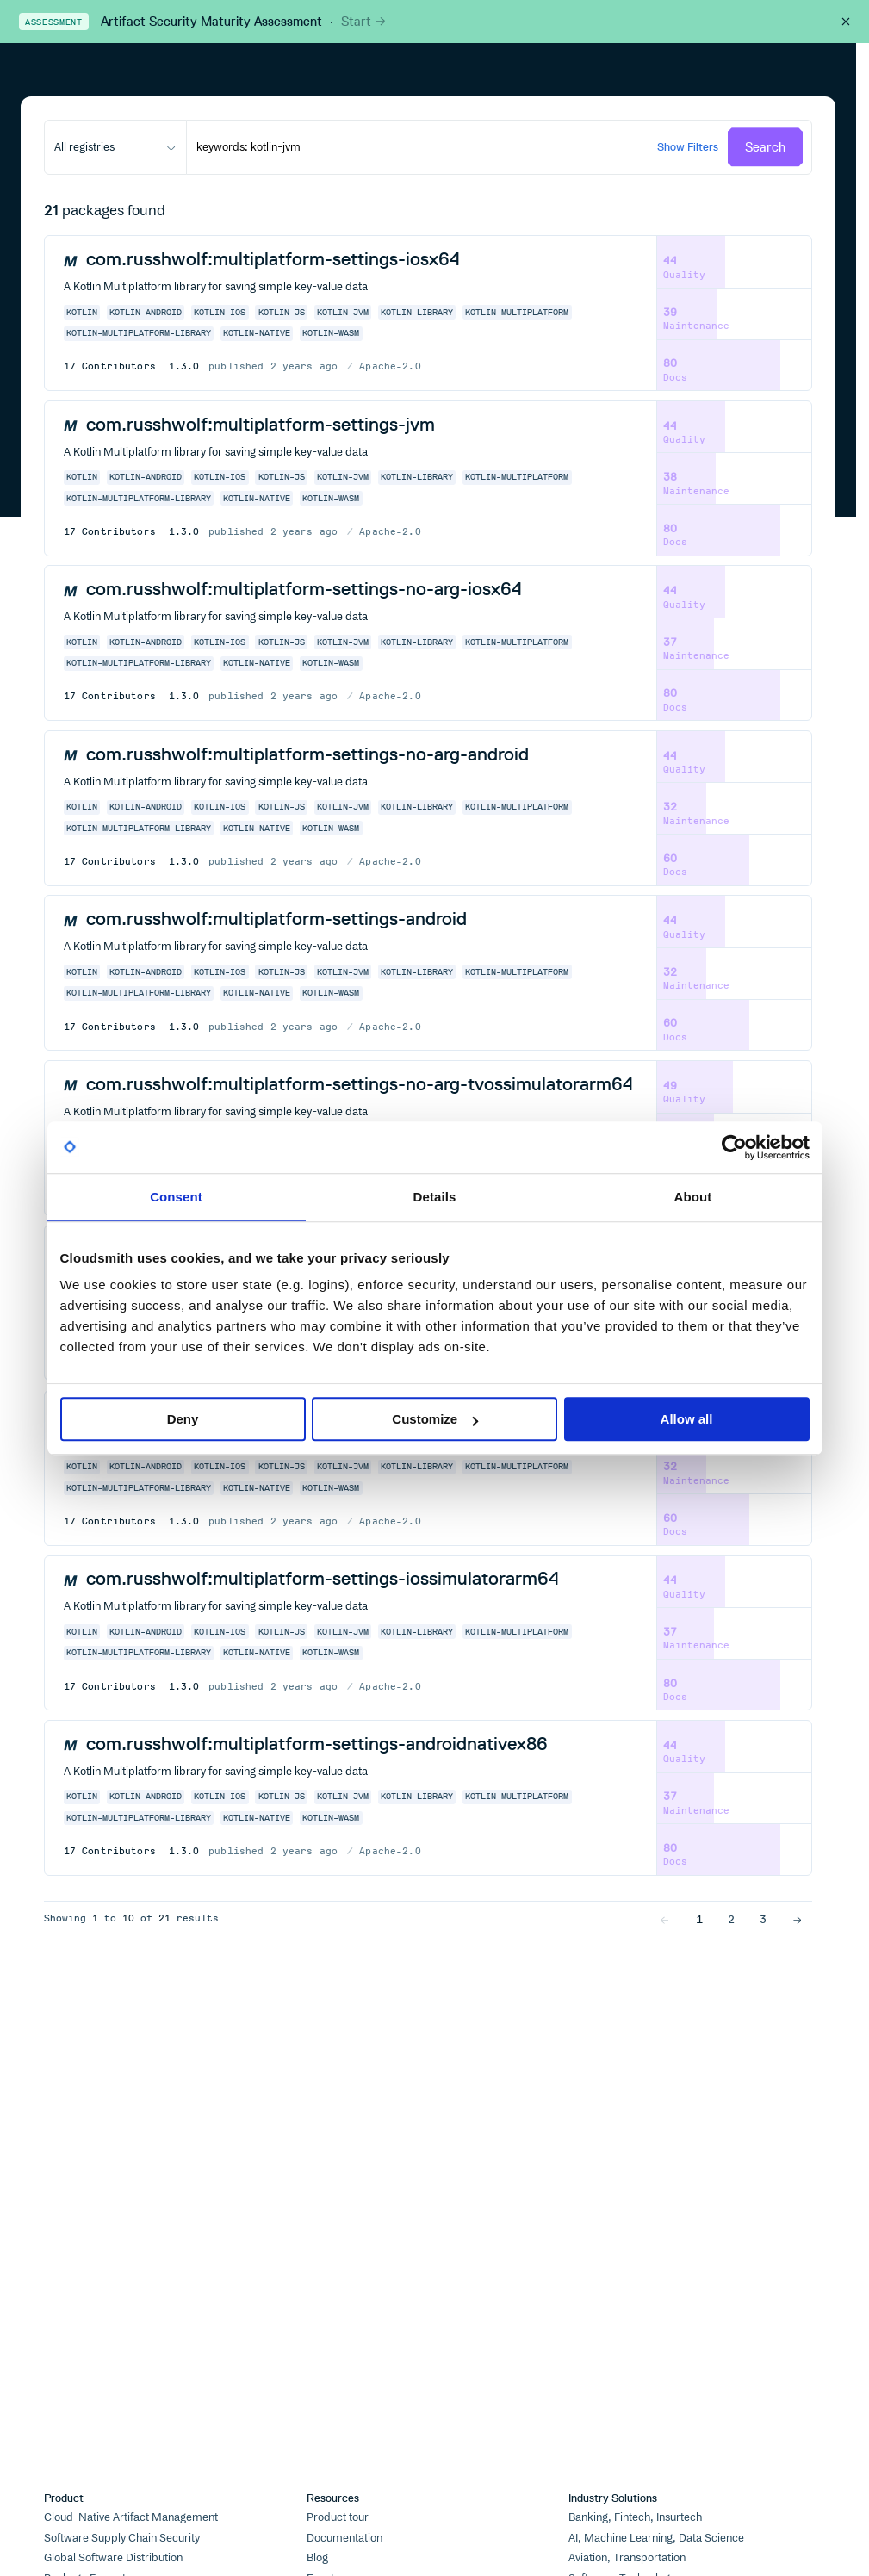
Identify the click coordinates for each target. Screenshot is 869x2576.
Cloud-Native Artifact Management (131, 2517)
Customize (435, 1419)
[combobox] (115, 147)
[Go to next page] (797, 1918)
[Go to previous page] (664, 1918)
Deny (183, 1419)
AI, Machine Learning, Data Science (656, 2538)
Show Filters (687, 146)
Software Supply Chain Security (122, 2538)
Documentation (344, 2538)
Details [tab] (434, 1196)
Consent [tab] (176, 1196)
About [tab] (693, 1196)
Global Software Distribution (113, 2558)
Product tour (338, 2517)
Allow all (687, 1419)
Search (765, 147)
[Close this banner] (846, 21)
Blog (317, 2558)
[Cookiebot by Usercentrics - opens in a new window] (734, 1147)
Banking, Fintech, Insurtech (635, 2517)
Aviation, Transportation (627, 2558)
